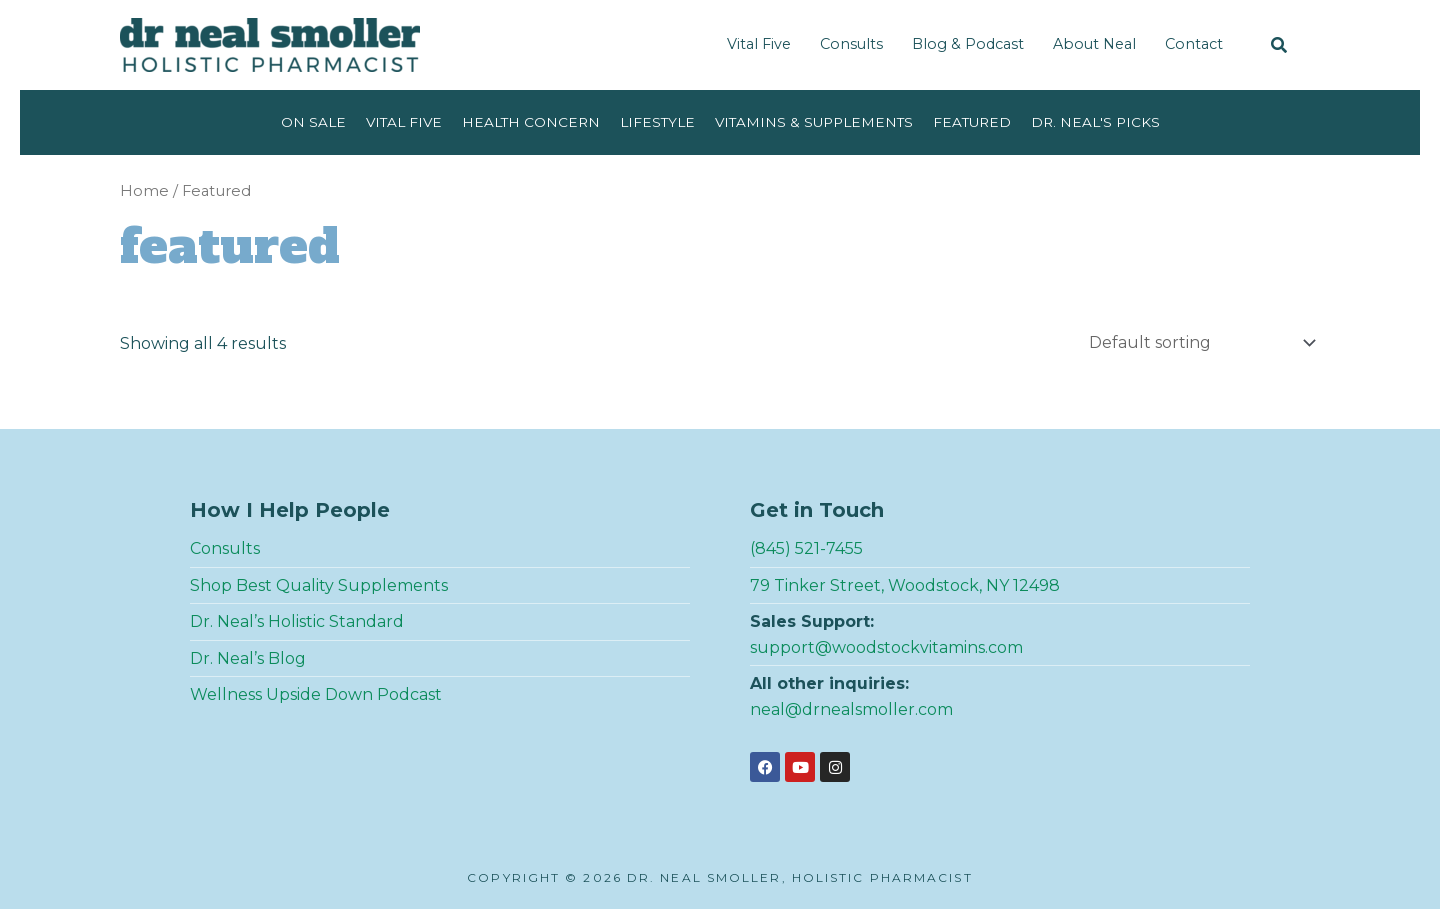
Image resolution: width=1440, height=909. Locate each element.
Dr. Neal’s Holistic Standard (297, 621)
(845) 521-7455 (806, 548)
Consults (851, 44)
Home (144, 191)
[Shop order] (1198, 342)
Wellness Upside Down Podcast (316, 694)
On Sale (313, 122)
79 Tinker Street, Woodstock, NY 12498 (905, 585)
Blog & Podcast (968, 44)
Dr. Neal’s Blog (248, 658)
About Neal (1094, 44)
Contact (1194, 44)
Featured (972, 122)
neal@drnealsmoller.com (851, 709)
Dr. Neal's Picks (1095, 122)
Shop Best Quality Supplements (319, 585)
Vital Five (759, 44)
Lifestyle (657, 122)
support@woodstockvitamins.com (886, 647)
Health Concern (531, 122)
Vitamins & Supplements (814, 122)
